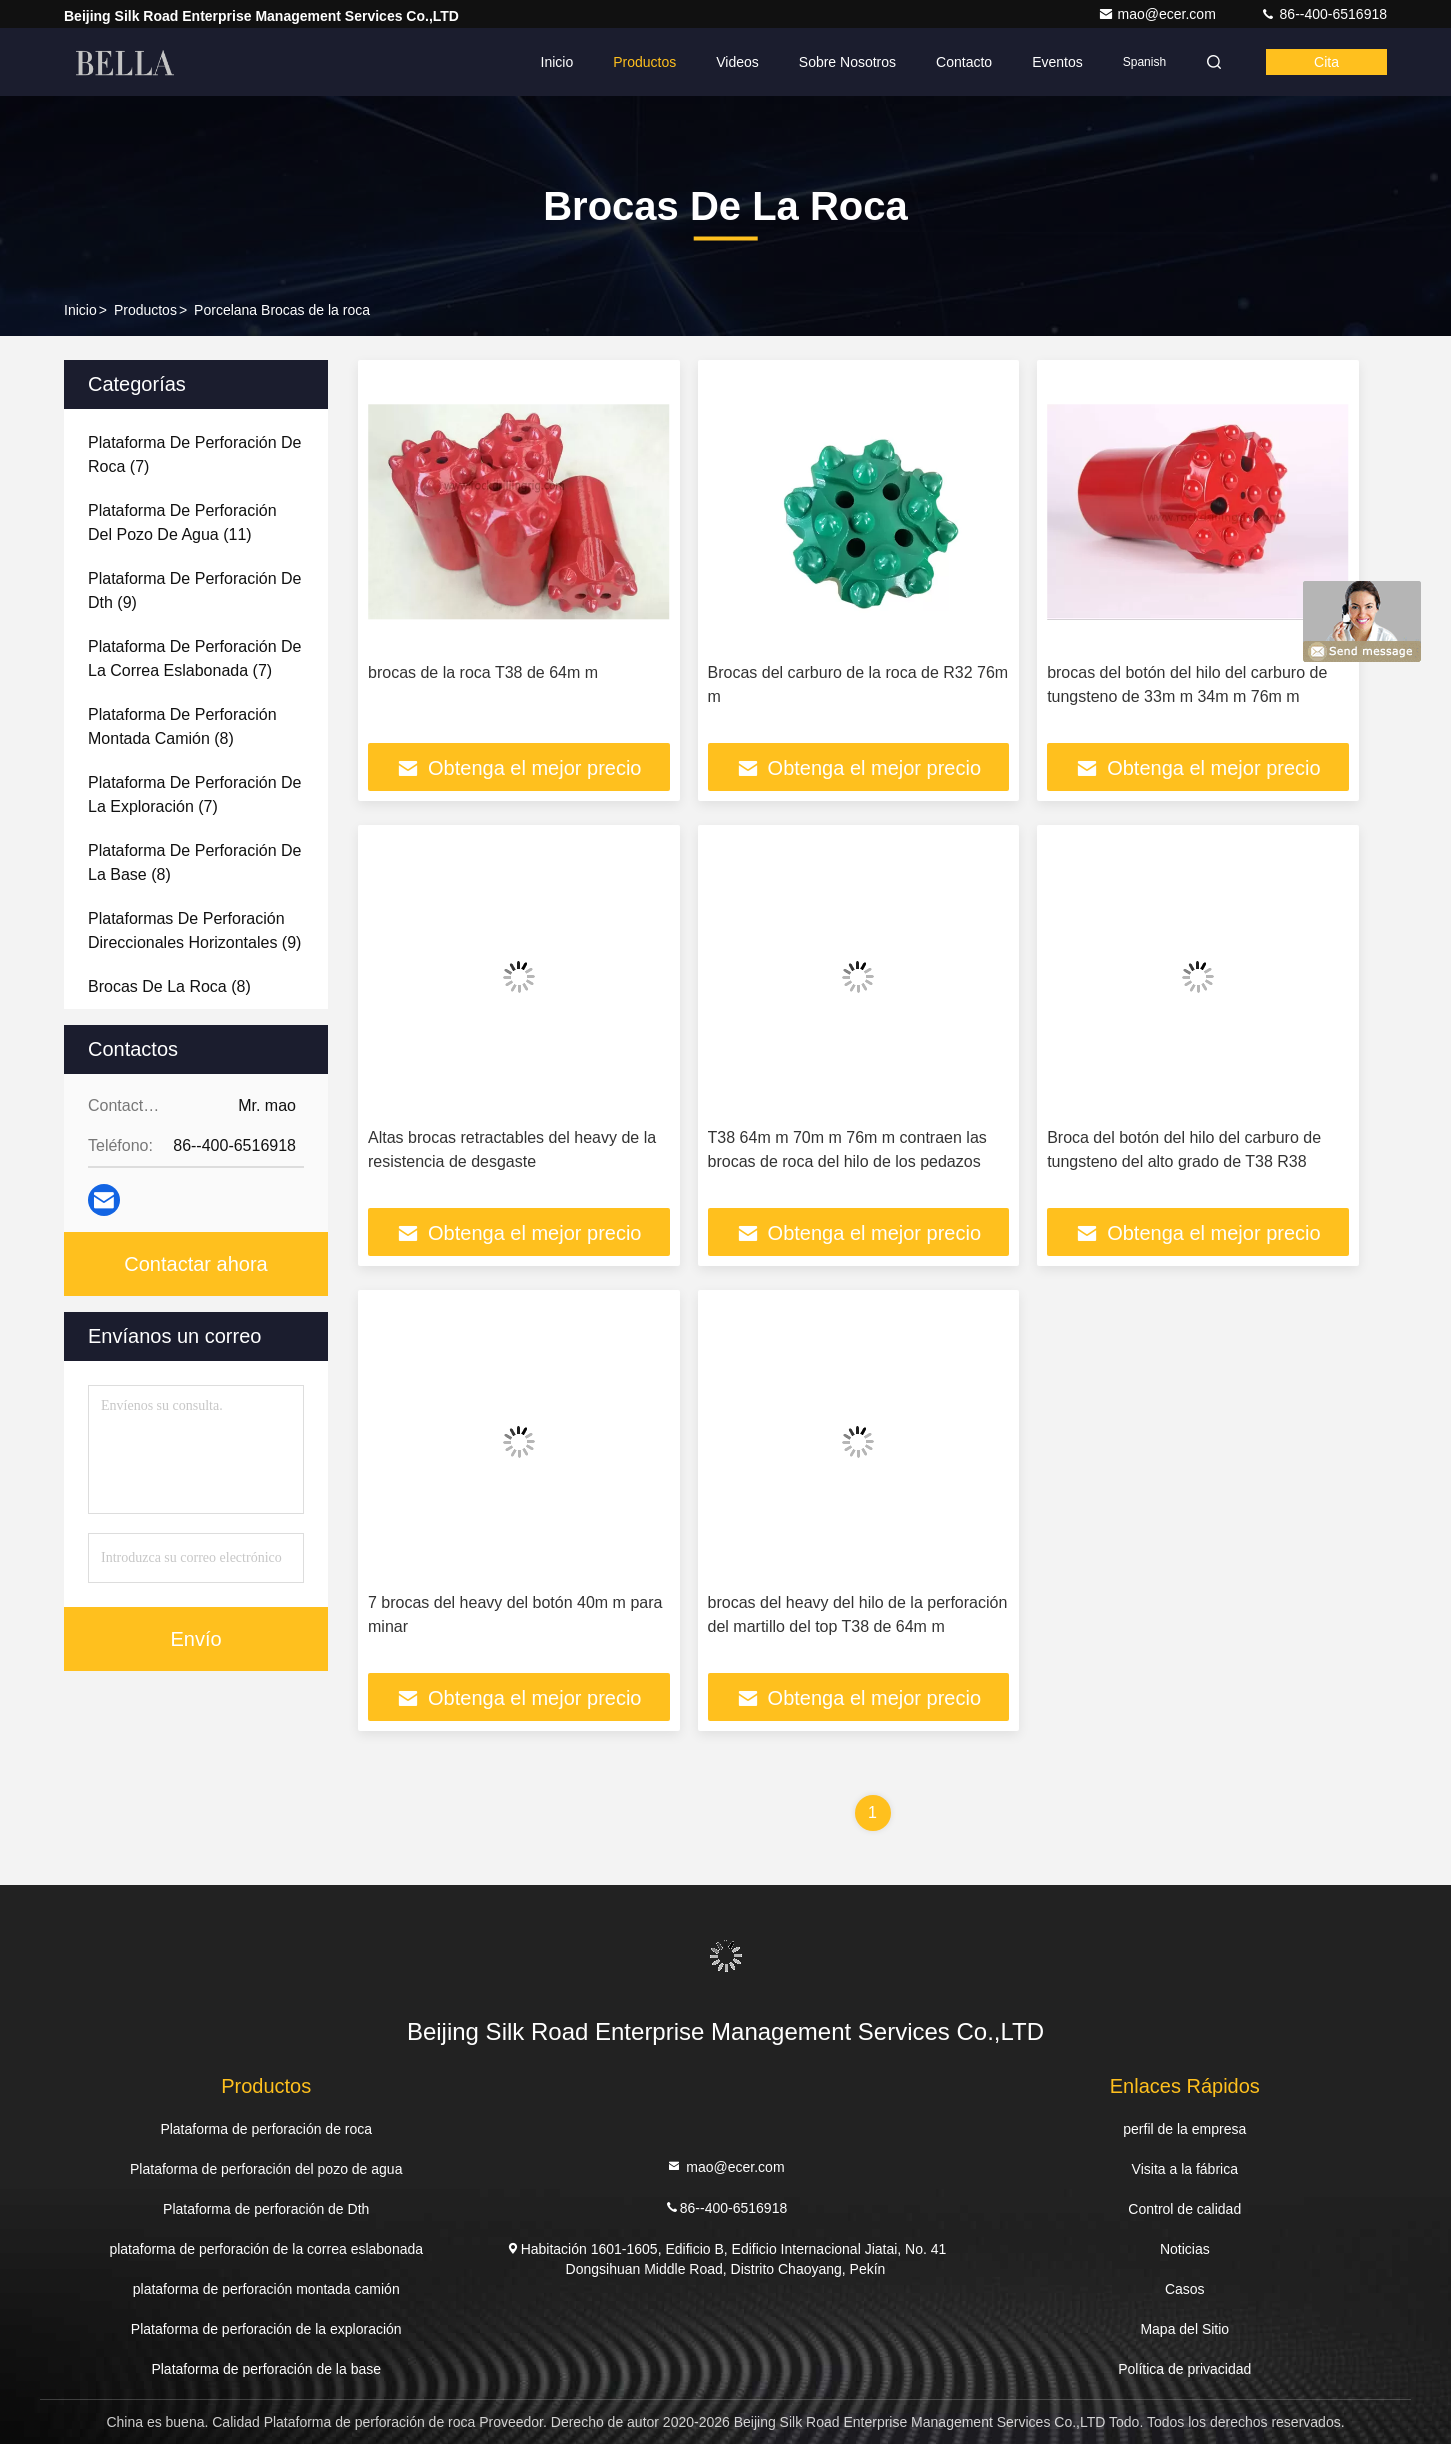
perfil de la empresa (1184, 2129)
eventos (1057, 62)
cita (1326, 62)
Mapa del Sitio (1184, 2329)
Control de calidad (1184, 2209)
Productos (644, 62)
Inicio (557, 62)
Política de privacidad (1184, 2369)
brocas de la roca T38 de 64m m (483, 672)
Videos (737, 62)
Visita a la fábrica (1185, 2169)
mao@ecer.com (1159, 14)
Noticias (1185, 2249)
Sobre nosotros (847, 62)
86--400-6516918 (1323, 14)
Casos (1185, 2289)
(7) (194, 454)
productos (145, 310)
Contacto (964, 62)
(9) (194, 590)
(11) (182, 522)
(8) (182, 726)
